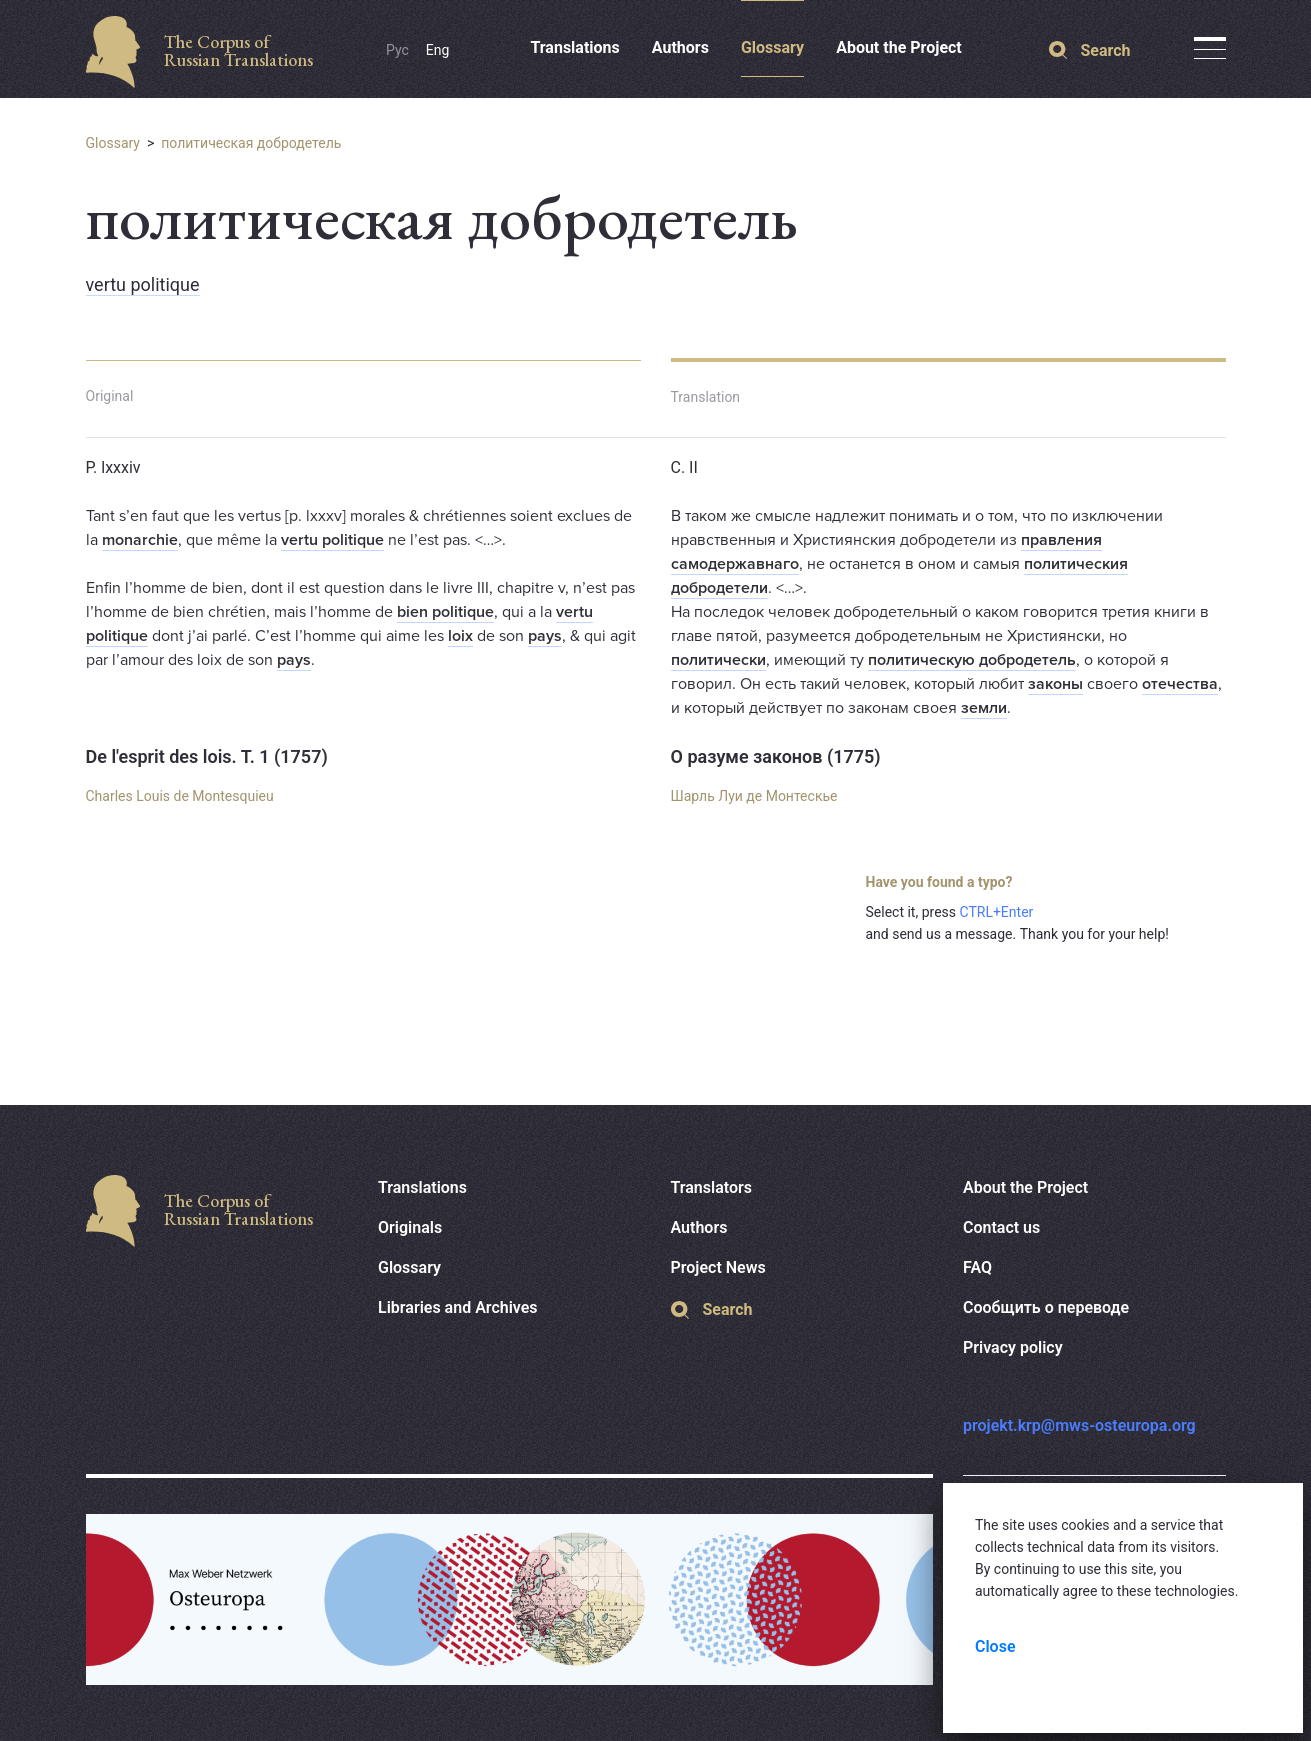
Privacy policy (1013, 1347)
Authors (680, 47)
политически (718, 660)
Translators (712, 1187)
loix (460, 636)
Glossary (772, 47)
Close (995, 1646)
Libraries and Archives (458, 1307)
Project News (718, 1267)
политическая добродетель (251, 143)
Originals (410, 1227)
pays (545, 636)
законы (1055, 684)
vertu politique (143, 284)
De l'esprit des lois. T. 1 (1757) (207, 756)
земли (984, 708)
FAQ (977, 1267)
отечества (1180, 684)
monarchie (140, 540)
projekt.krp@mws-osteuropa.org (1079, 1425)
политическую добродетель (972, 660)
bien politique (445, 612)
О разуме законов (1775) (776, 756)
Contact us (1001, 1227)
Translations (574, 47)
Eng (438, 50)
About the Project (899, 47)
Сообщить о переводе (1046, 1307)
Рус (397, 50)
